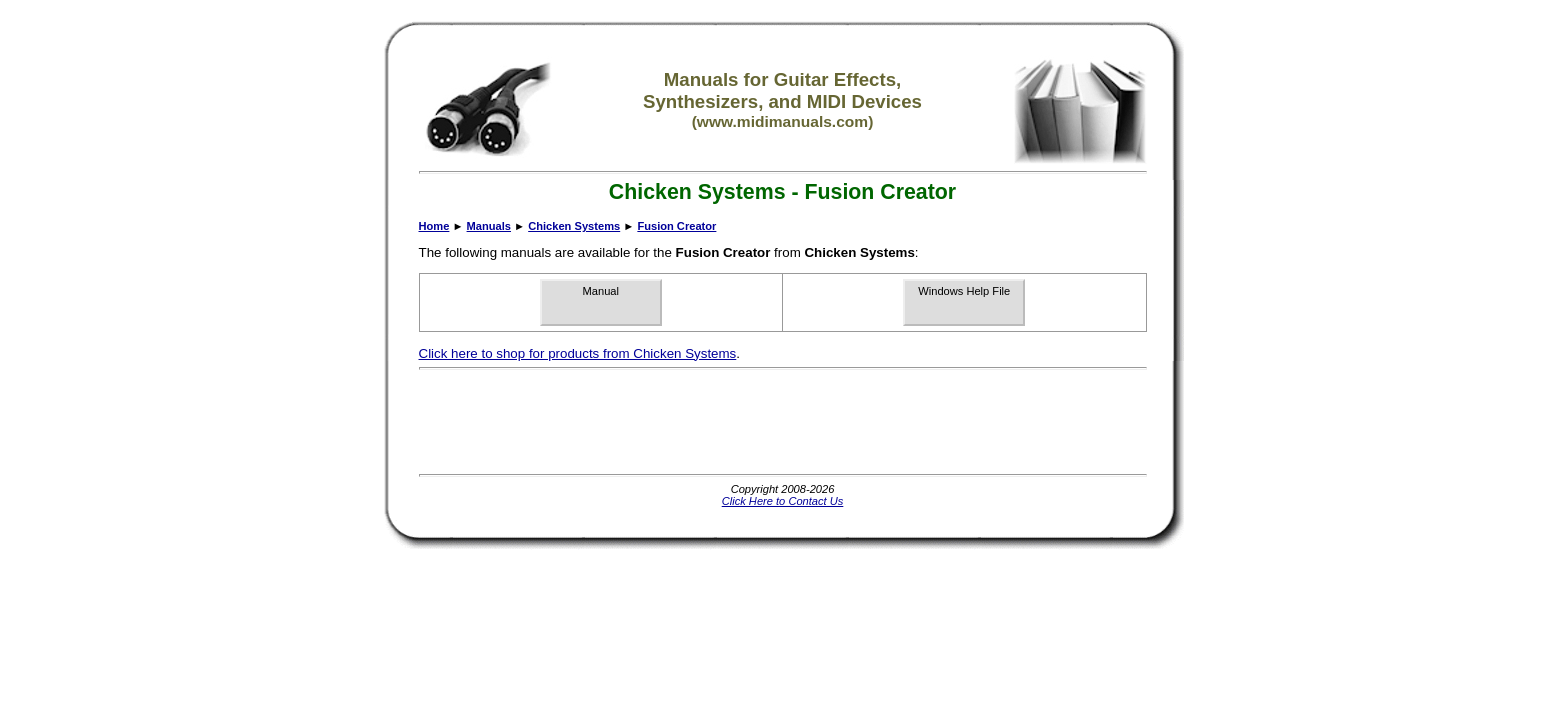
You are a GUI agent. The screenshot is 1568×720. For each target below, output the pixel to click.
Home (434, 226)
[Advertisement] (783, 422)
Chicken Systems (574, 226)
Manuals (489, 226)
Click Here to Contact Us (783, 501)
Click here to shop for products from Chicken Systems (578, 353)
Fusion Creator (676, 226)
